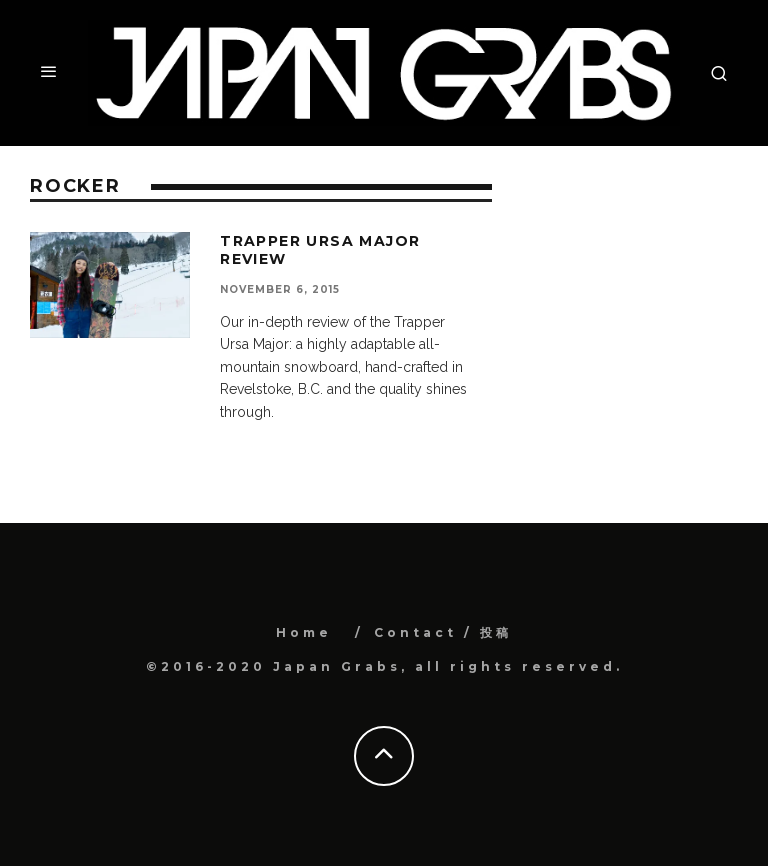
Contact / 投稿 (443, 632)
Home (304, 632)
